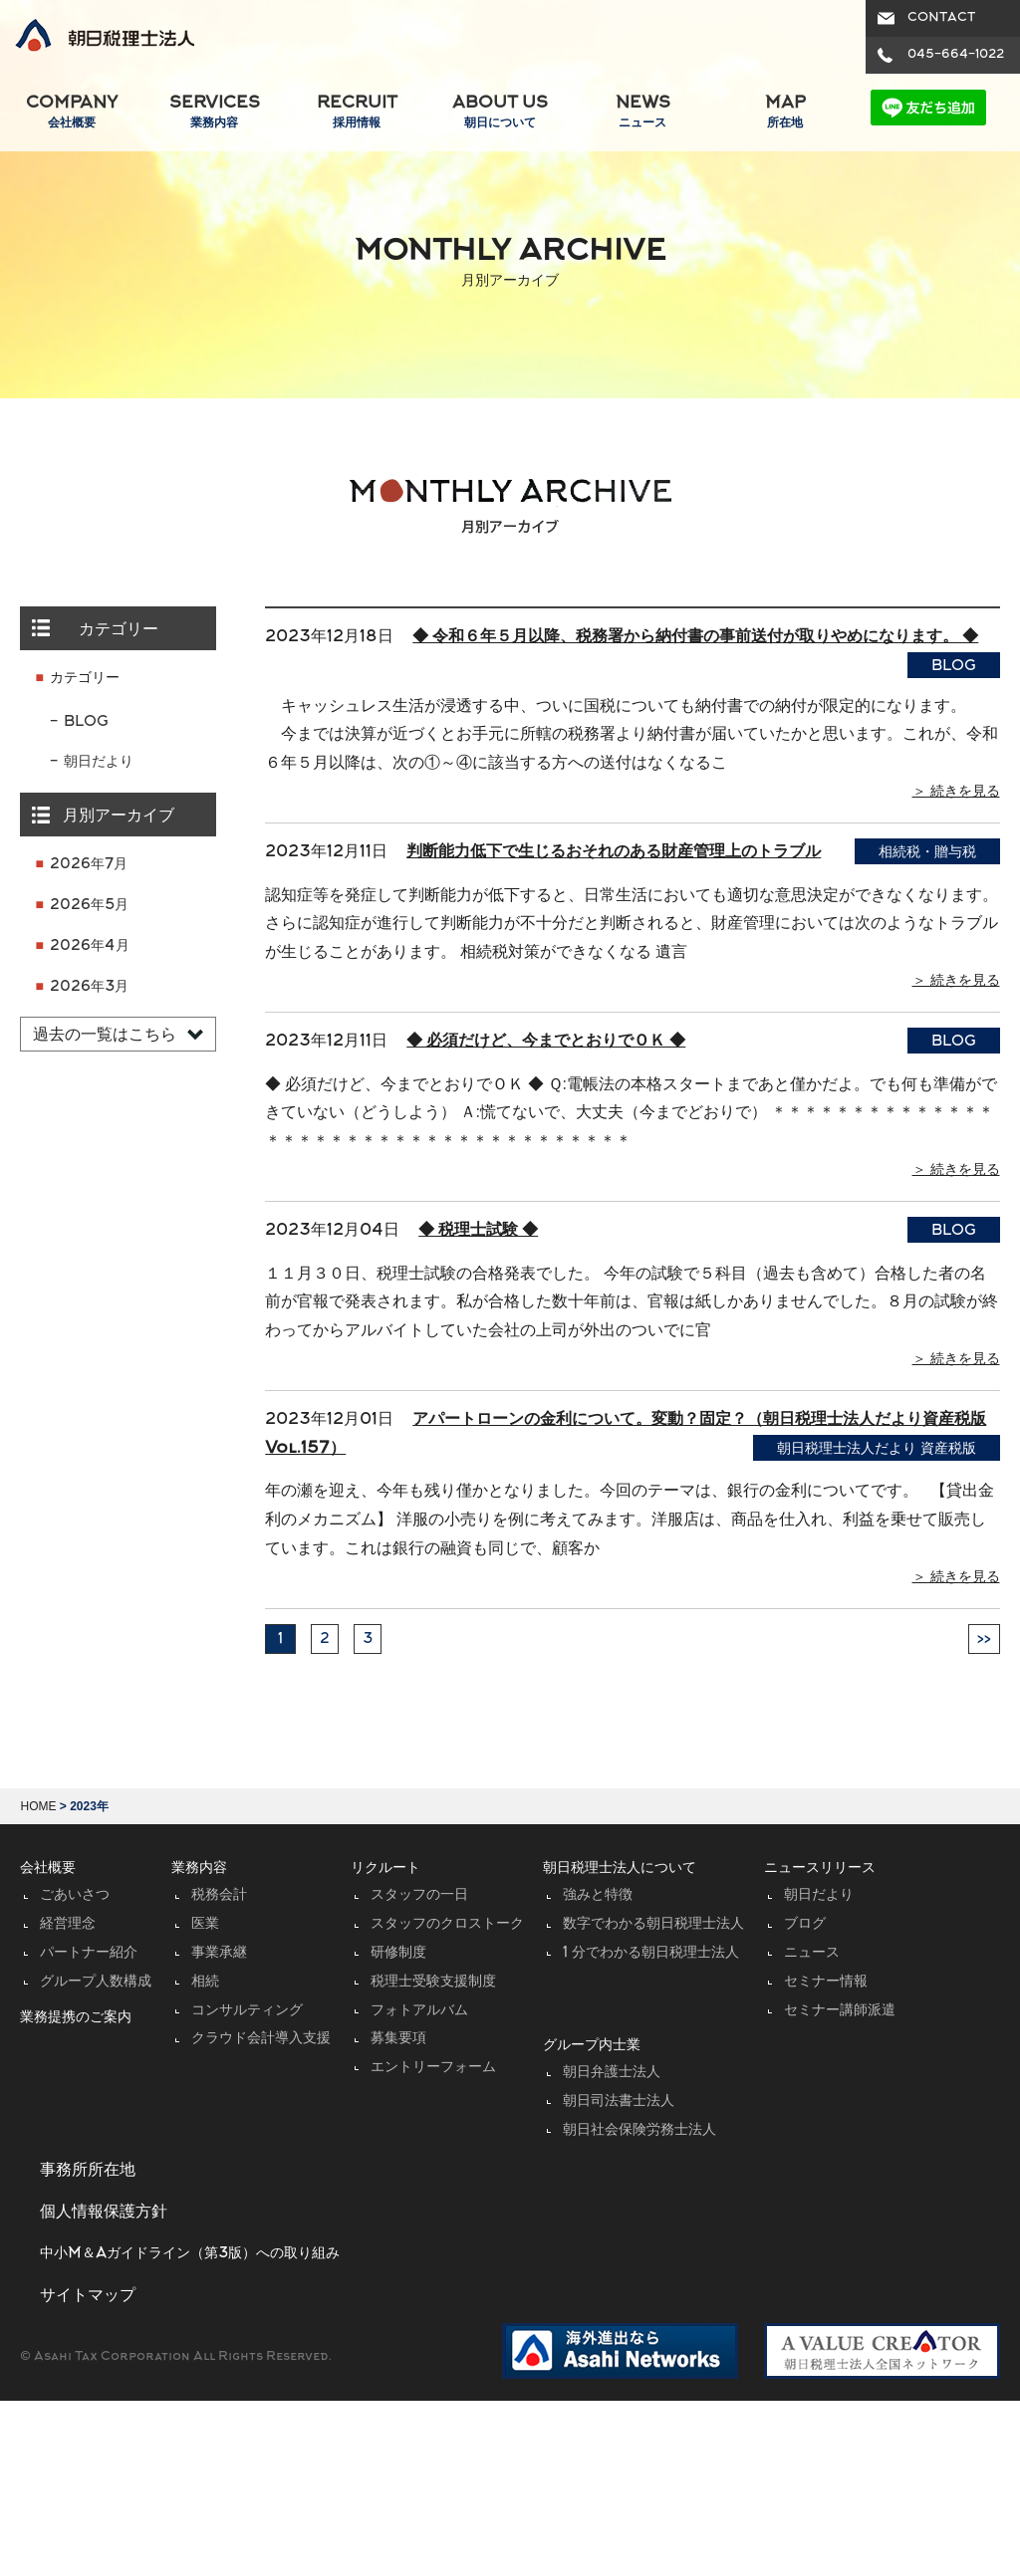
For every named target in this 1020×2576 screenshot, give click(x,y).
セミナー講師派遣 (839, 2010)
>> (984, 1639)
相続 (205, 1982)
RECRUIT (357, 112)
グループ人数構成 (95, 1982)
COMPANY (71, 112)
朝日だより (98, 762)
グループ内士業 (591, 2045)
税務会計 (219, 1895)
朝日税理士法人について (619, 1868)
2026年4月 (89, 946)
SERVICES (213, 112)
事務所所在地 (87, 2171)
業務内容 (199, 1868)
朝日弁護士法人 (611, 2072)
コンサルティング (247, 2010)
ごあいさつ (75, 1895)
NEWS (642, 112)
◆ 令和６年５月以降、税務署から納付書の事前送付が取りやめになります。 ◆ (695, 637)
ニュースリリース (820, 1868)
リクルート (385, 1868)
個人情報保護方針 (103, 2213)
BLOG (86, 722)
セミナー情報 (826, 1982)
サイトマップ (87, 2296)
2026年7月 (89, 864)
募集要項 (398, 2038)
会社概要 (48, 1868)
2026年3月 (89, 987)
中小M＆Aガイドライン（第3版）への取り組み (190, 2253)
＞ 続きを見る (956, 792)
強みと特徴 (598, 1895)
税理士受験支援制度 (433, 1982)
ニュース (812, 1953)
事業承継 (219, 1953)
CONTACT (941, 18)
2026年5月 (89, 905)
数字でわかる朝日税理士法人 (653, 1924)
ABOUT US (499, 112)
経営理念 (68, 1924)
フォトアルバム (419, 2010)
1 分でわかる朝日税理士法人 (651, 1953)
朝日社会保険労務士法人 (639, 2130)
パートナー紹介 (88, 1953)
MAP (785, 112)
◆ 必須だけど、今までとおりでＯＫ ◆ (545, 1042)
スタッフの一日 (419, 1895)
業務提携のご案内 (75, 2017)
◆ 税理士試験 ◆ (478, 1231)
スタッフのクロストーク (447, 1924)
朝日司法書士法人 (618, 2101)
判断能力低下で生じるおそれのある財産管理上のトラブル (613, 852)
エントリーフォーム (433, 2067)
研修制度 (398, 1953)
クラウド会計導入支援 (261, 2038)
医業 (205, 1924)
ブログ (805, 1924)
